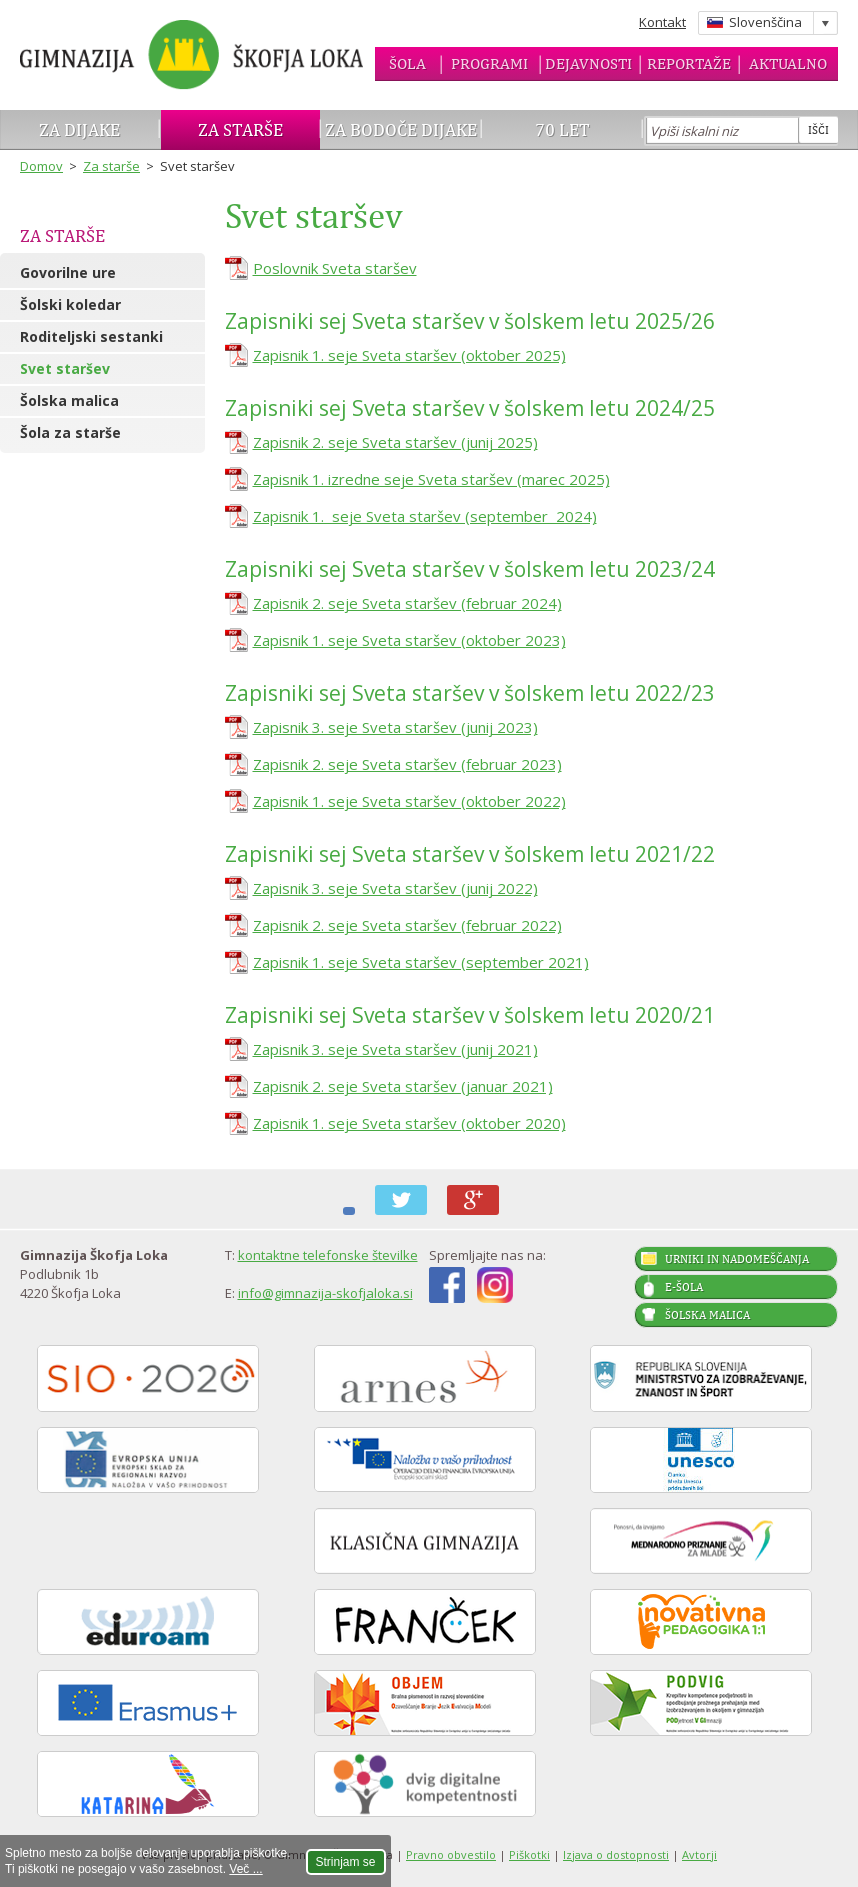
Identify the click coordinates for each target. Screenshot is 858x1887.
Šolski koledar (70, 304)
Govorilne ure (68, 272)
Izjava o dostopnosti (616, 1854)
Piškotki (529, 1854)
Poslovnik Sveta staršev (335, 268)
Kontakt (662, 22)
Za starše (240, 129)
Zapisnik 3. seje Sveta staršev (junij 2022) (395, 888)
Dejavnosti (588, 63)
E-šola (684, 1287)
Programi (489, 63)
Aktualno (788, 63)
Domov (41, 166)
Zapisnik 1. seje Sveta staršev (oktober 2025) (409, 355)
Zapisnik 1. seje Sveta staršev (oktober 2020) (409, 1123)
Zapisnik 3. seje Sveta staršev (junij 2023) (395, 727)
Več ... (245, 1869)
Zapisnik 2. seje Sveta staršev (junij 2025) (395, 442)
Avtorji (699, 1854)
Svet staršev (65, 368)
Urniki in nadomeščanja (737, 1259)
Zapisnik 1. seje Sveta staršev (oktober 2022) (409, 801)
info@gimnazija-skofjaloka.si (325, 1293)
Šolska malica (69, 400)
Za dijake (79, 129)
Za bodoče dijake (401, 129)
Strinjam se (346, 1862)
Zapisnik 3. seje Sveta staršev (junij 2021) (395, 1049)
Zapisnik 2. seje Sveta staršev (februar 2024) (407, 603)
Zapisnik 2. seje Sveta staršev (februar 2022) (407, 925)
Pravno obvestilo (451, 1854)
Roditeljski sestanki (91, 336)
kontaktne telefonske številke (328, 1255)
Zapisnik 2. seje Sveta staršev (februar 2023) (407, 764)
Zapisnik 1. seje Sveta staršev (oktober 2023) (409, 640)
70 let (562, 129)
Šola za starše (70, 432)
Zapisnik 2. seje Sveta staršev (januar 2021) (403, 1086)
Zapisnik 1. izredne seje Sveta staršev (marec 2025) (431, 479)
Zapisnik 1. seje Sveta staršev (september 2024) (425, 516)
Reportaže (689, 63)
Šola (407, 63)
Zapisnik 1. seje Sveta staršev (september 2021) (421, 962)
